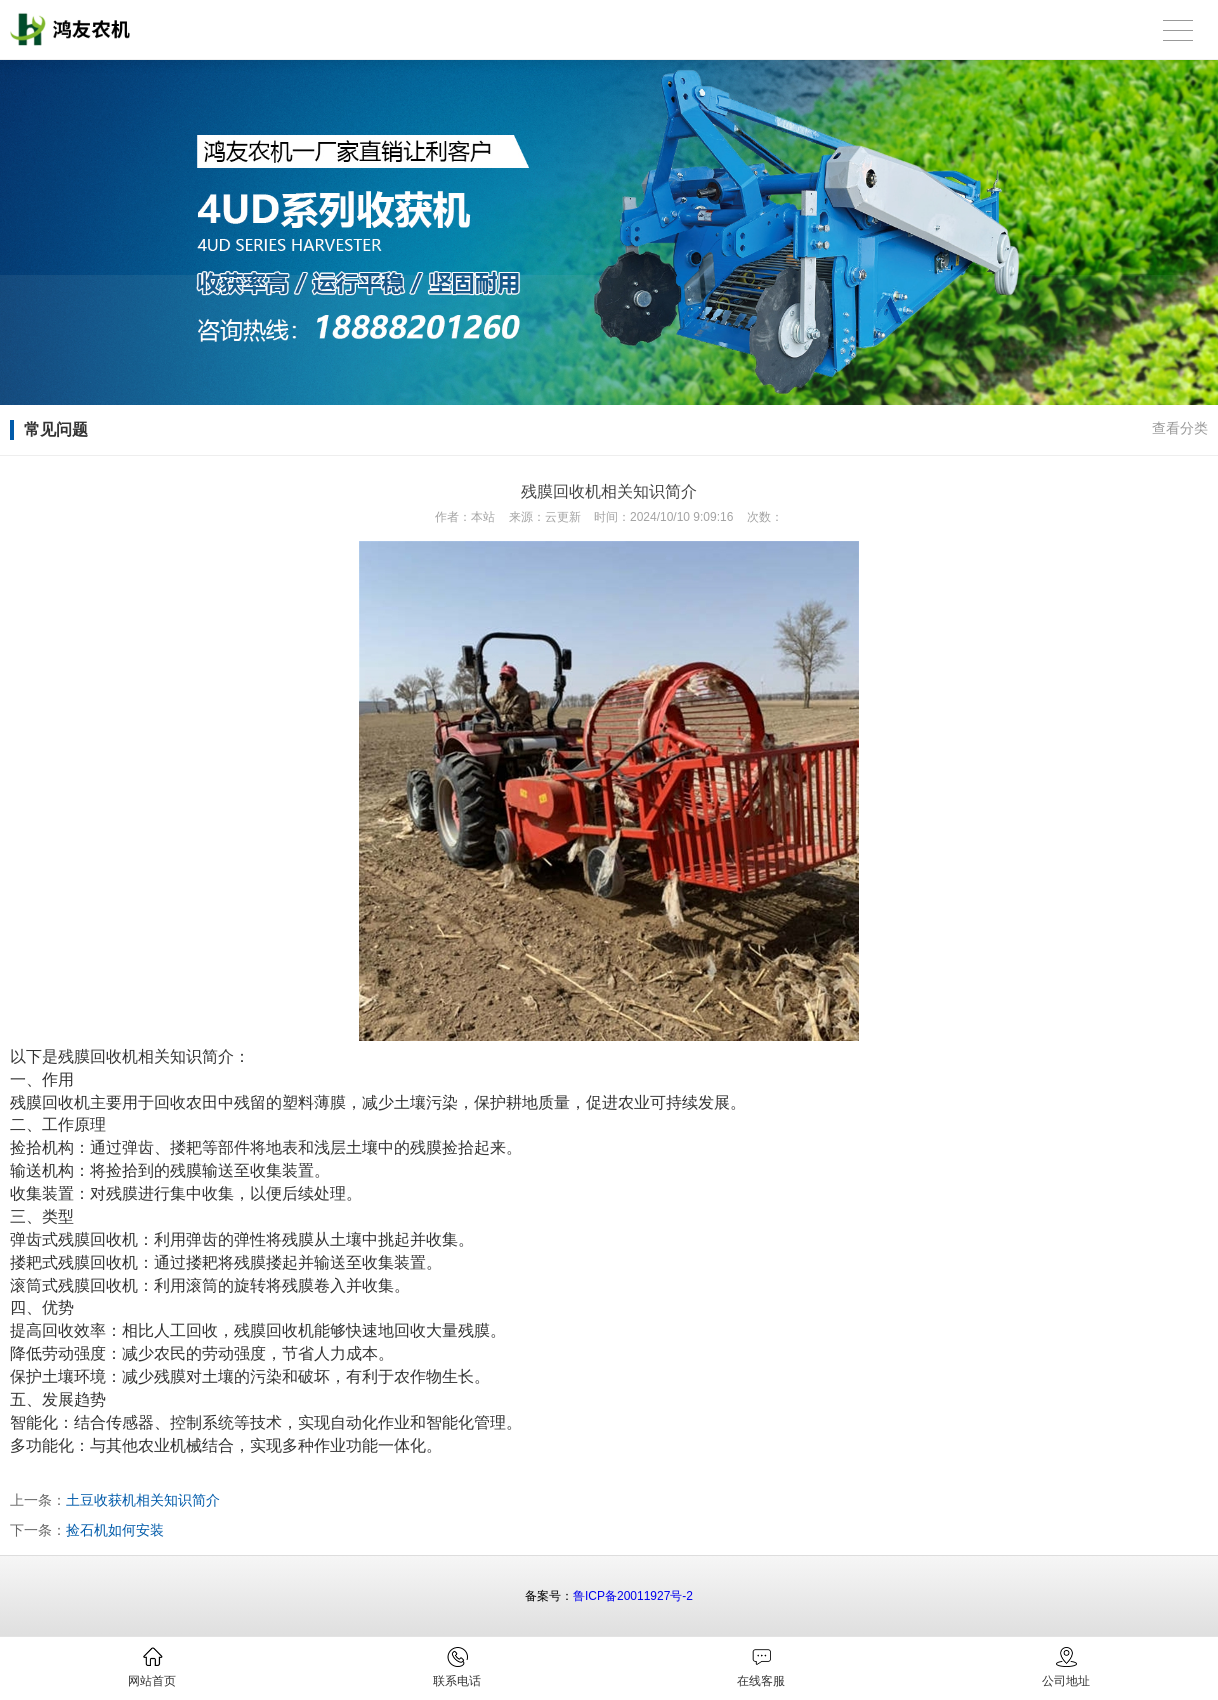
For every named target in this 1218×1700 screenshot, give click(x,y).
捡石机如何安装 (115, 1530)
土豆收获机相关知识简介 (143, 1500)
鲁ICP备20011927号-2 (633, 1596)
